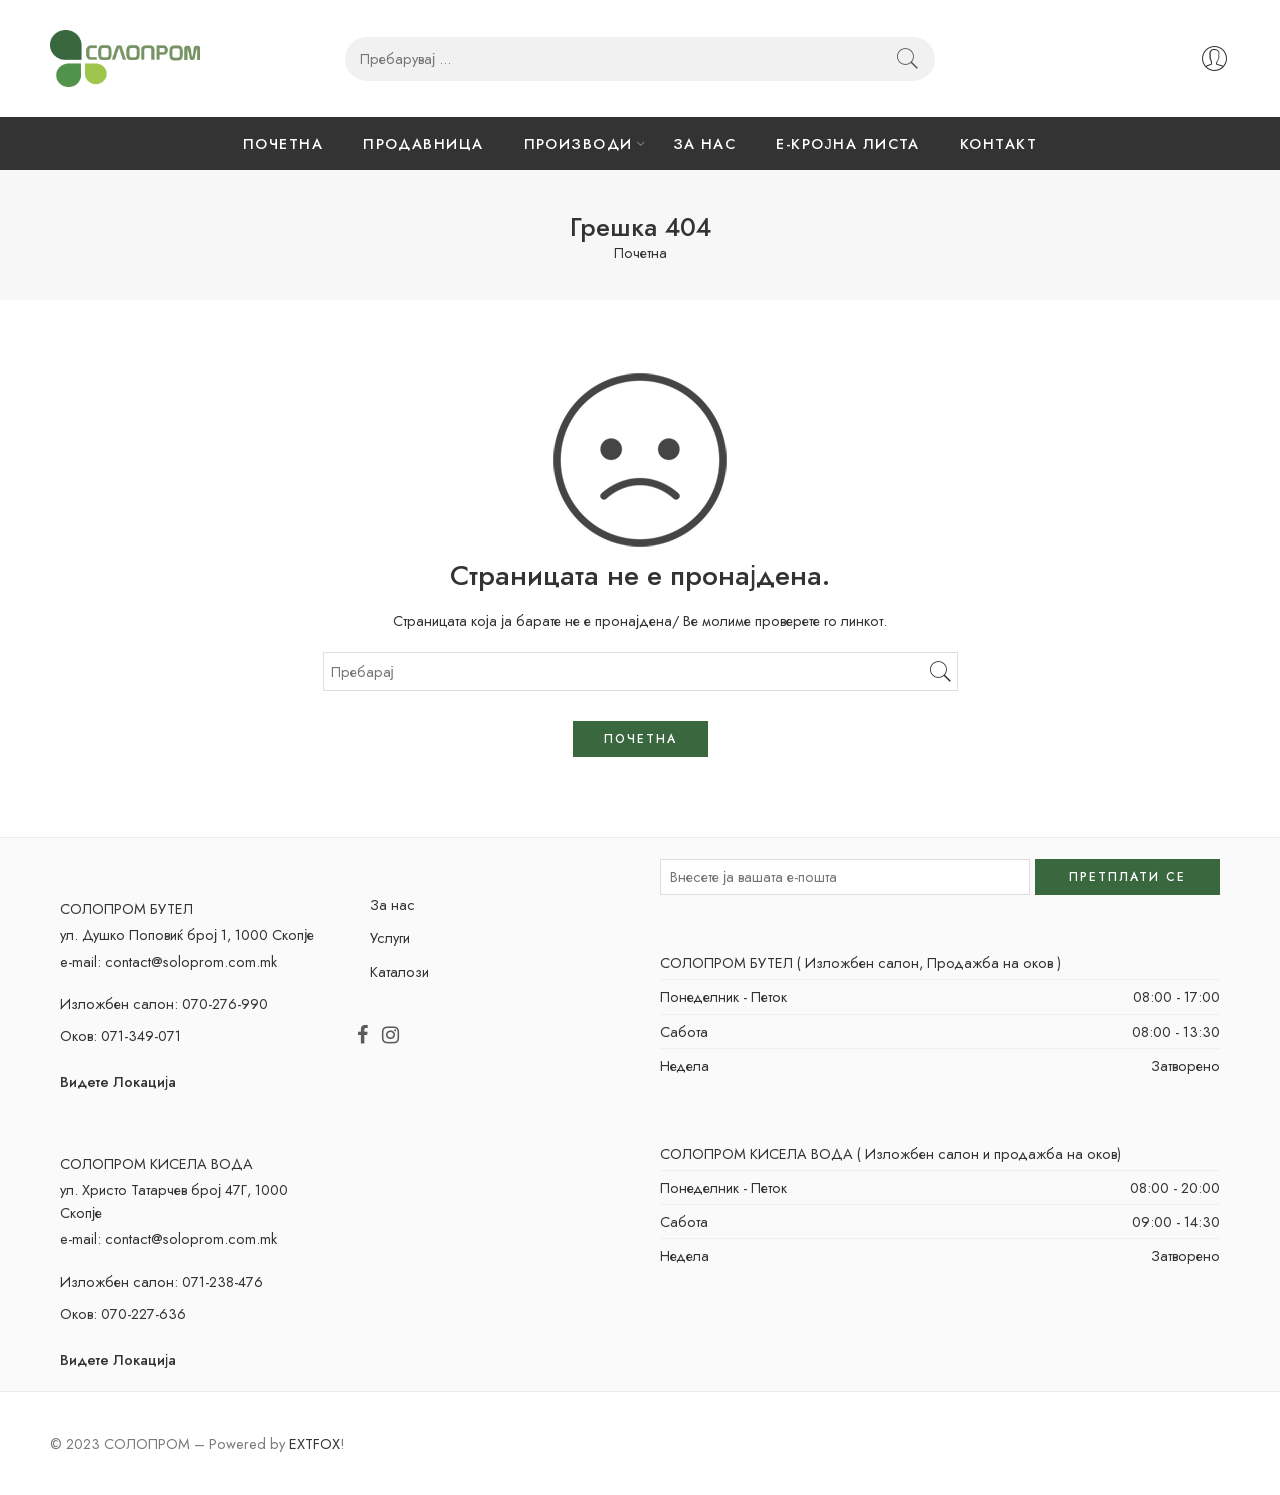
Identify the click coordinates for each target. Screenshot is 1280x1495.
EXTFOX (314, 1443)
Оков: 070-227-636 (123, 1313)
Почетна (640, 253)
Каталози (399, 971)
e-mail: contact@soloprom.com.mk (168, 961)
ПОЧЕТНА (283, 143)
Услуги (390, 937)
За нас (392, 904)
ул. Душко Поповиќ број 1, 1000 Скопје (187, 934)
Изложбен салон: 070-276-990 (164, 1003)
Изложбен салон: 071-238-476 (161, 1281)
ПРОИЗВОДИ (578, 143)
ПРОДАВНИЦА (423, 143)
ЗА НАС (705, 143)
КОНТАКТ (998, 143)
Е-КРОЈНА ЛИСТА (848, 143)
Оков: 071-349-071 (120, 1035)
